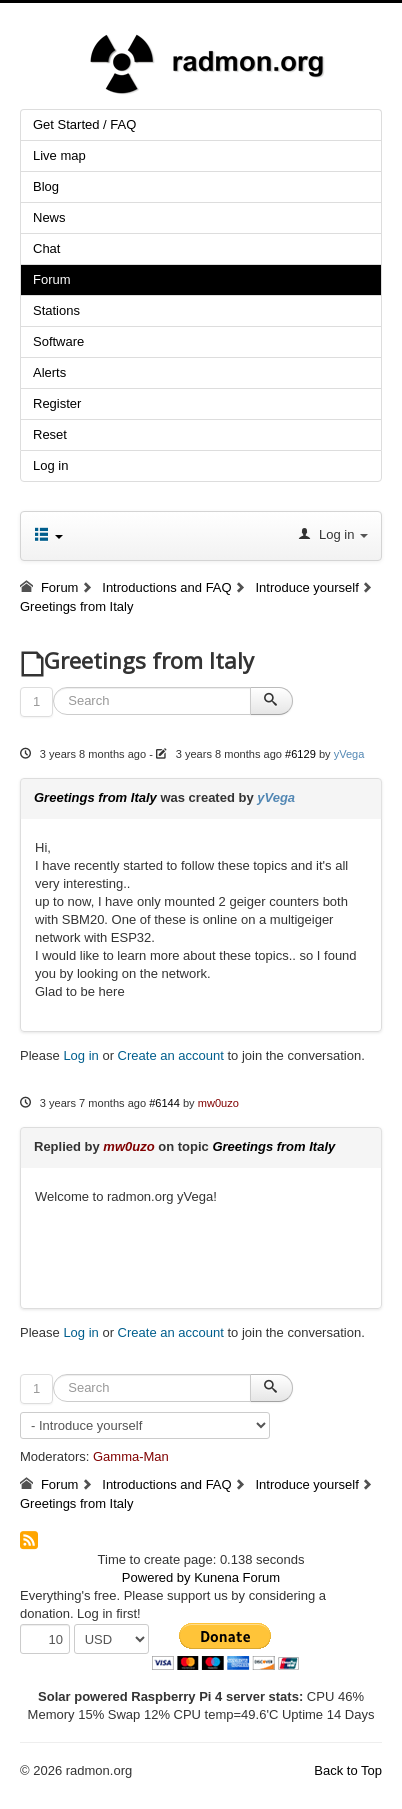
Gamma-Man (131, 1456)
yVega (349, 754)
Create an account (171, 1055)
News (49, 217)
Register (57, 403)
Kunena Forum (237, 1577)
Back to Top (348, 1770)
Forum (52, 279)
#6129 (300, 754)
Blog (46, 186)
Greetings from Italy (95, 797)
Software (58, 341)
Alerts (49, 372)
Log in (50, 465)
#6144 (164, 1103)
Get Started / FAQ (84, 124)
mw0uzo (218, 1103)
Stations (56, 310)
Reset (50, 434)
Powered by (156, 1577)
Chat (46, 248)
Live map (59, 155)
